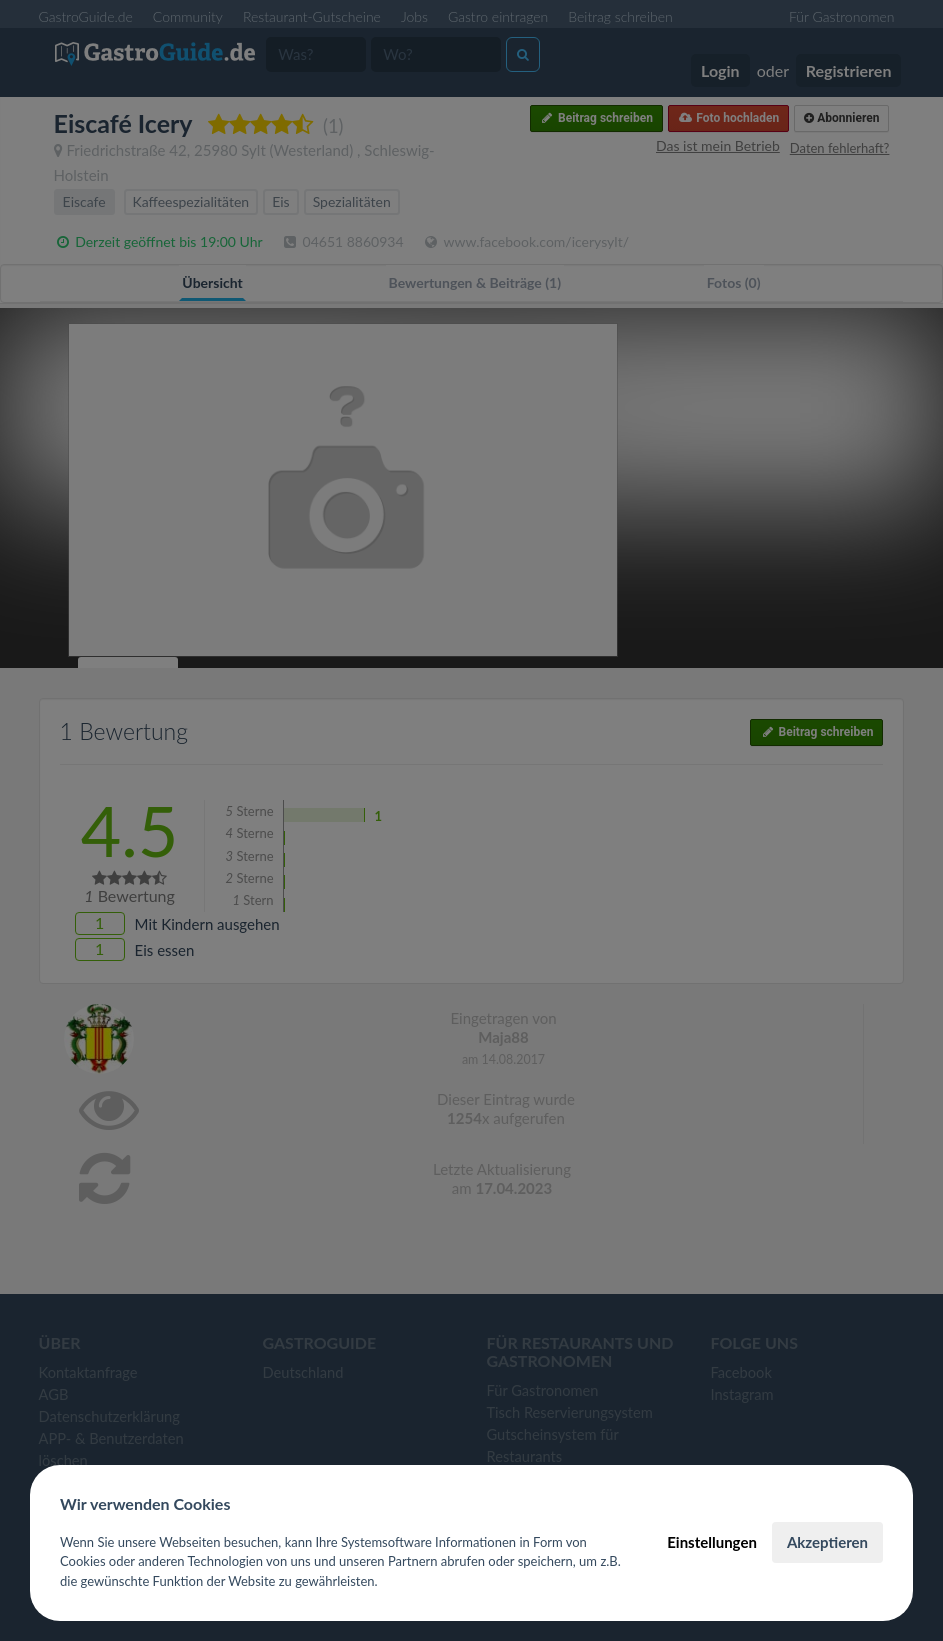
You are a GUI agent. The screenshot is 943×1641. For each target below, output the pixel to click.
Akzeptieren (827, 1542)
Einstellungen (712, 1542)
